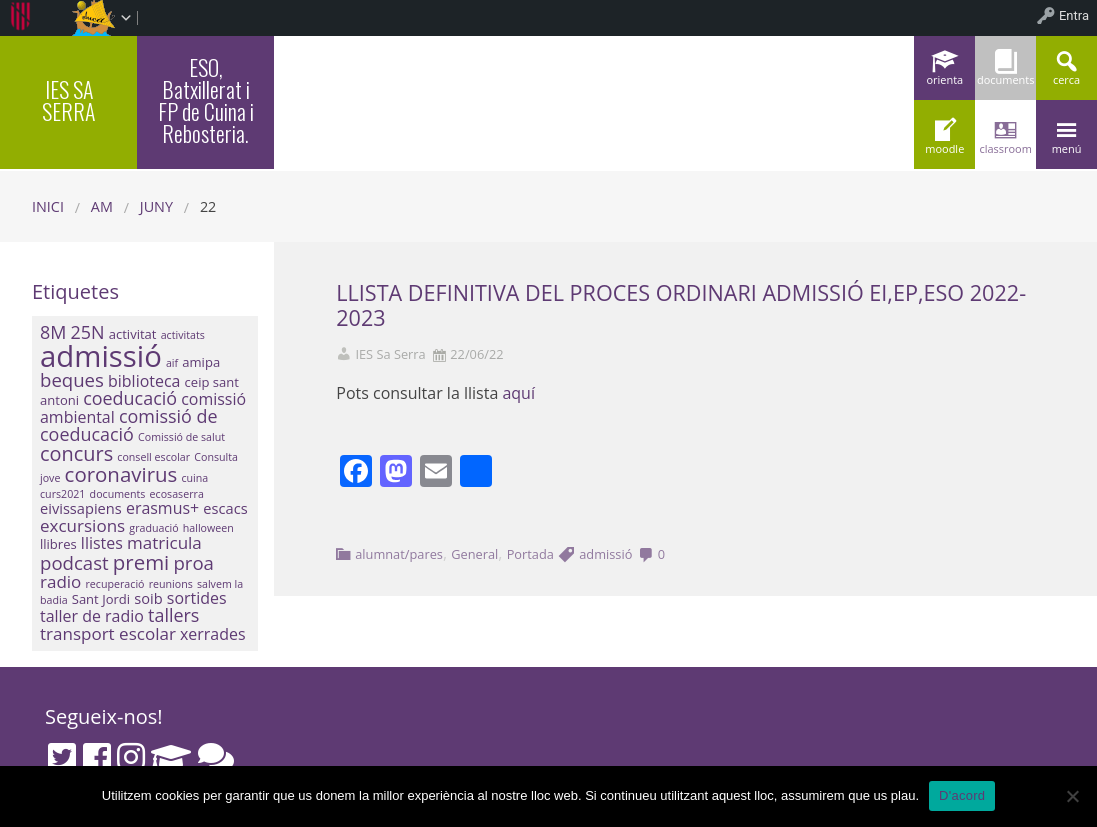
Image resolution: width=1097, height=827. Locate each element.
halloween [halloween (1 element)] (208, 528)
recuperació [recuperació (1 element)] (115, 584)
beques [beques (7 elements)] (72, 379)
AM (102, 206)
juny (156, 206)
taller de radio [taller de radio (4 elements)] (92, 616)
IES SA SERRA (68, 100)
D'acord (962, 795)
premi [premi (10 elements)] (141, 562)
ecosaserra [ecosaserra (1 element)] (177, 494)
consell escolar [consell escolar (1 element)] (153, 457)
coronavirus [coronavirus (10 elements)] (121, 474)
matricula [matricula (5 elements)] (164, 542)
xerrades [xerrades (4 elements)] (213, 634)
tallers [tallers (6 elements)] (173, 615)
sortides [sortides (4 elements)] (197, 598)
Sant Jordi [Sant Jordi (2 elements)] (101, 599)
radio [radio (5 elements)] (60, 581)
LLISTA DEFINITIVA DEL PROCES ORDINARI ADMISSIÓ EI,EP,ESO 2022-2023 (681, 305)
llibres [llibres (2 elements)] (58, 544)
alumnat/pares (399, 554)
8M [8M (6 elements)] (53, 332)
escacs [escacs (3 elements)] (225, 508)
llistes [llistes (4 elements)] (102, 543)
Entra (1074, 15)
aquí (518, 393)
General (474, 554)
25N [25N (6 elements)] (88, 332)
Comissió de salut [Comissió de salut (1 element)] (181, 437)
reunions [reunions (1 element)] (171, 584)
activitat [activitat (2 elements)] (133, 334)
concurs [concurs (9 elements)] (76, 453)
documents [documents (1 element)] (118, 494)
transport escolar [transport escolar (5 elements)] (108, 633)
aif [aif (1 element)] (172, 363)
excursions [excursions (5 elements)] (82, 525)
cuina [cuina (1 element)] (194, 478)
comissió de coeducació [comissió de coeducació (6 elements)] (129, 425)
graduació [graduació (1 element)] (153, 528)
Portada (530, 554)
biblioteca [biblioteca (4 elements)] (144, 381)
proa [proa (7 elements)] (193, 562)
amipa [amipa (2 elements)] (201, 362)
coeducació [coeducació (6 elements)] (130, 398)
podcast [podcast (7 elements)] (74, 562)
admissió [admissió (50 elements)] (101, 356)
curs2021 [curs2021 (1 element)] (62, 494)
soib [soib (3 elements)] (148, 598)
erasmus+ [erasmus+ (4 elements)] (162, 508)
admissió (605, 554)
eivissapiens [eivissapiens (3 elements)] (81, 508)
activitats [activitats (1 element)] (183, 335)
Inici (48, 206)
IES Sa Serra (390, 354)
